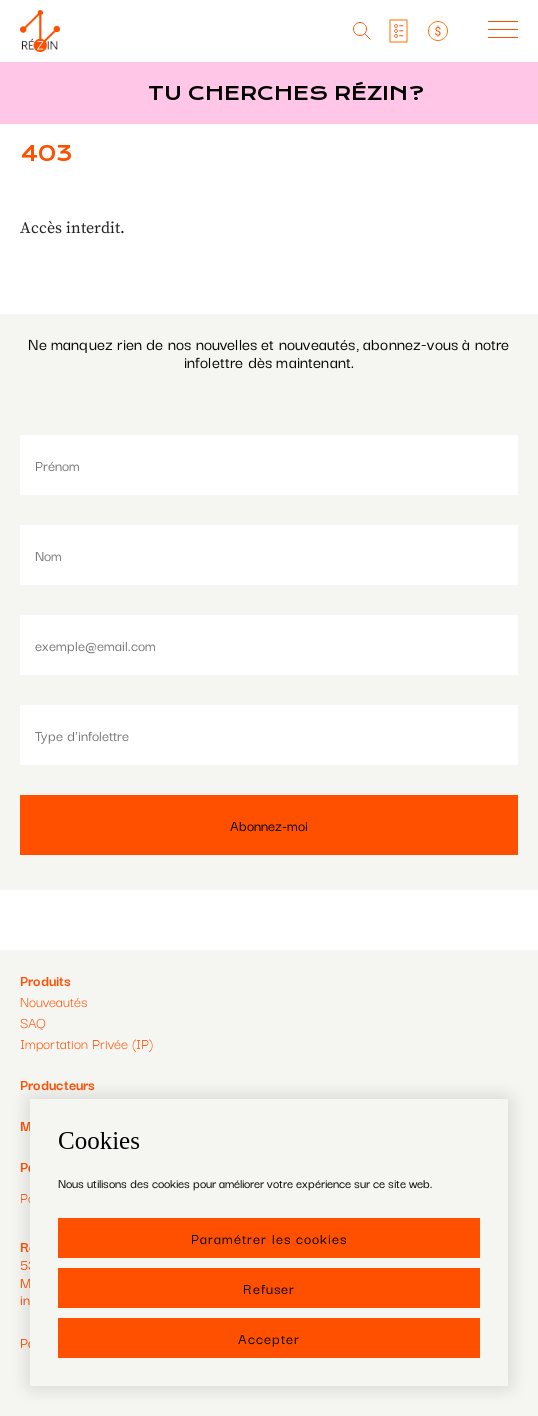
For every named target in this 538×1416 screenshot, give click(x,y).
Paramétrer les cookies (269, 1238)
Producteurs (57, 1084)
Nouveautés (53, 1001)
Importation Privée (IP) (86, 1043)
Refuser (269, 1288)
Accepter (269, 1338)
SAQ (33, 1022)
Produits (45, 980)
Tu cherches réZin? (286, 93)
